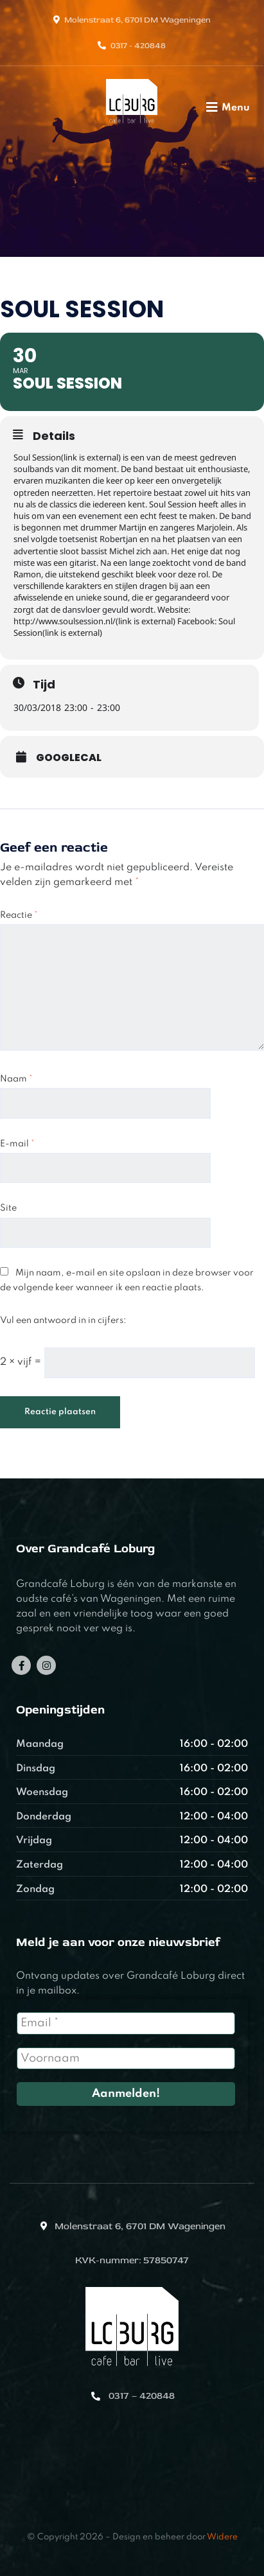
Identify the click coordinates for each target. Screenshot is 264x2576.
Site (8, 1208)
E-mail (17, 1143)
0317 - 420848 (138, 45)
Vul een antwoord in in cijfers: (63, 1320)
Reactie (19, 915)
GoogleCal (68, 758)
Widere (222, 2537)
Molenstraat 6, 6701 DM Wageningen (137, 20)
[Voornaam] (126, 2058)
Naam (16, 1078)
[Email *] (126, 2023)
